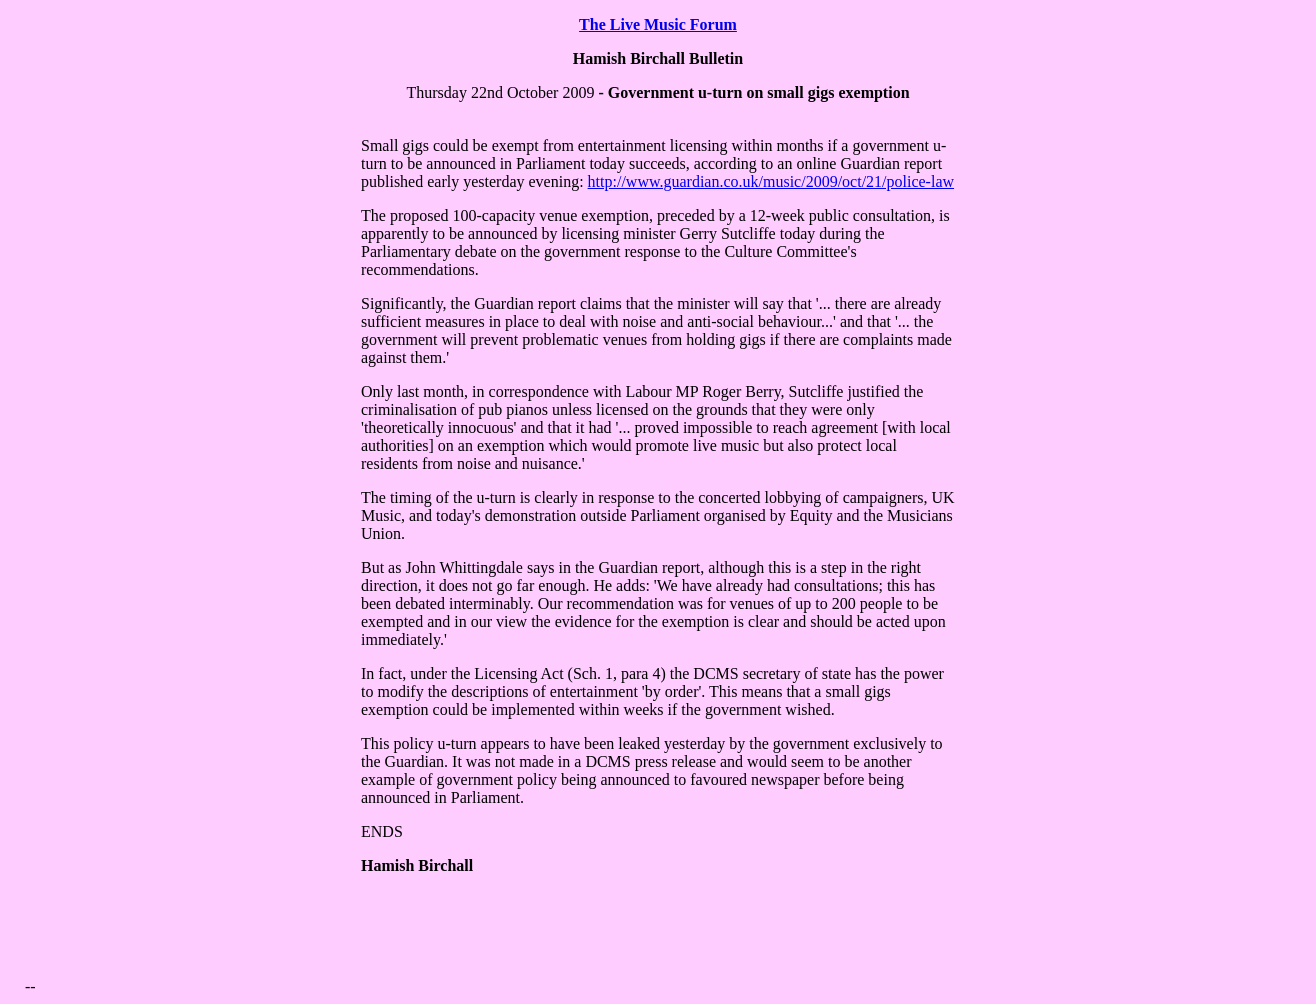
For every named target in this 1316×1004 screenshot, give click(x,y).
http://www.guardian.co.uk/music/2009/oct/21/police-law (771, 181)
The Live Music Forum (658, 24)
